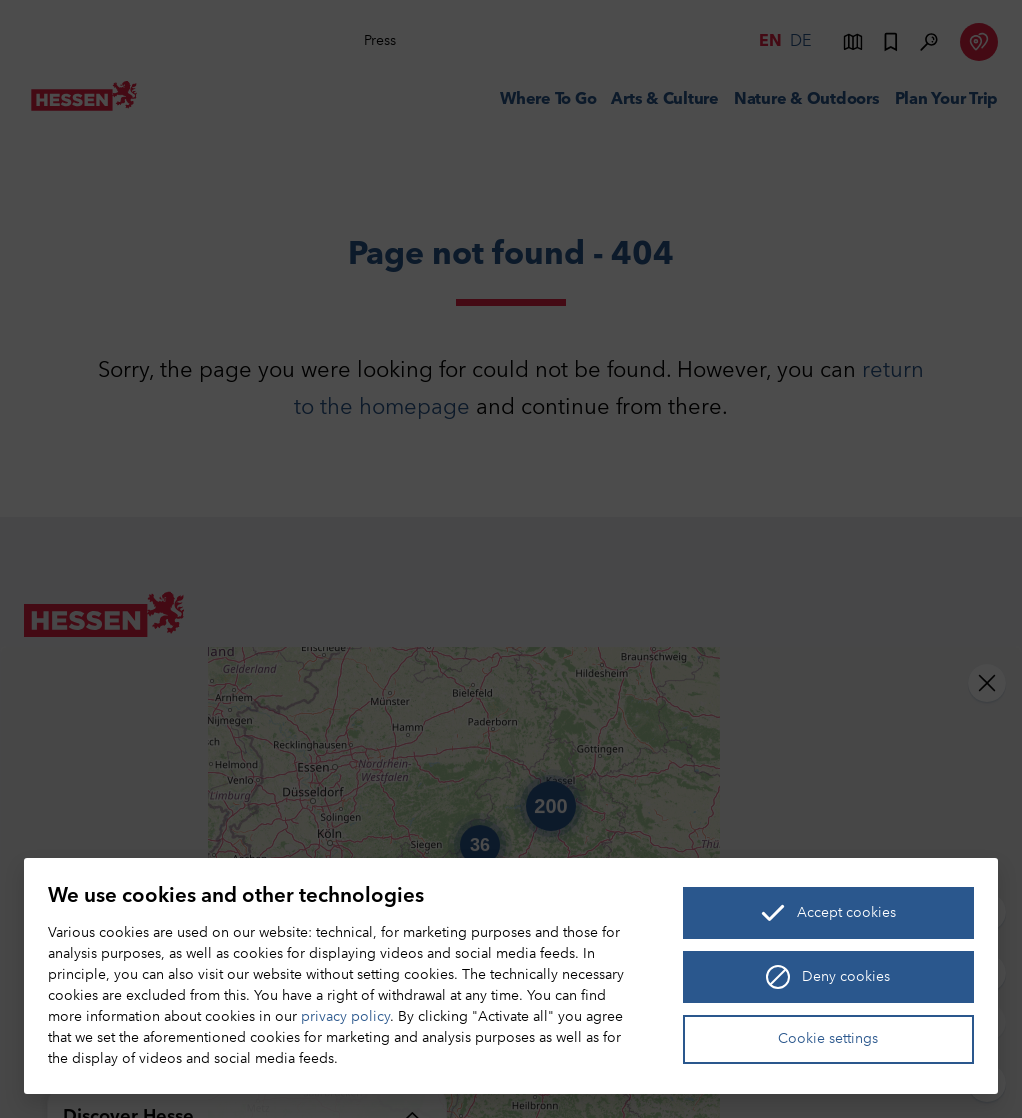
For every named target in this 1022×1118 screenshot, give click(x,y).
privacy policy (345, 1017)
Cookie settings (828, 1039)
